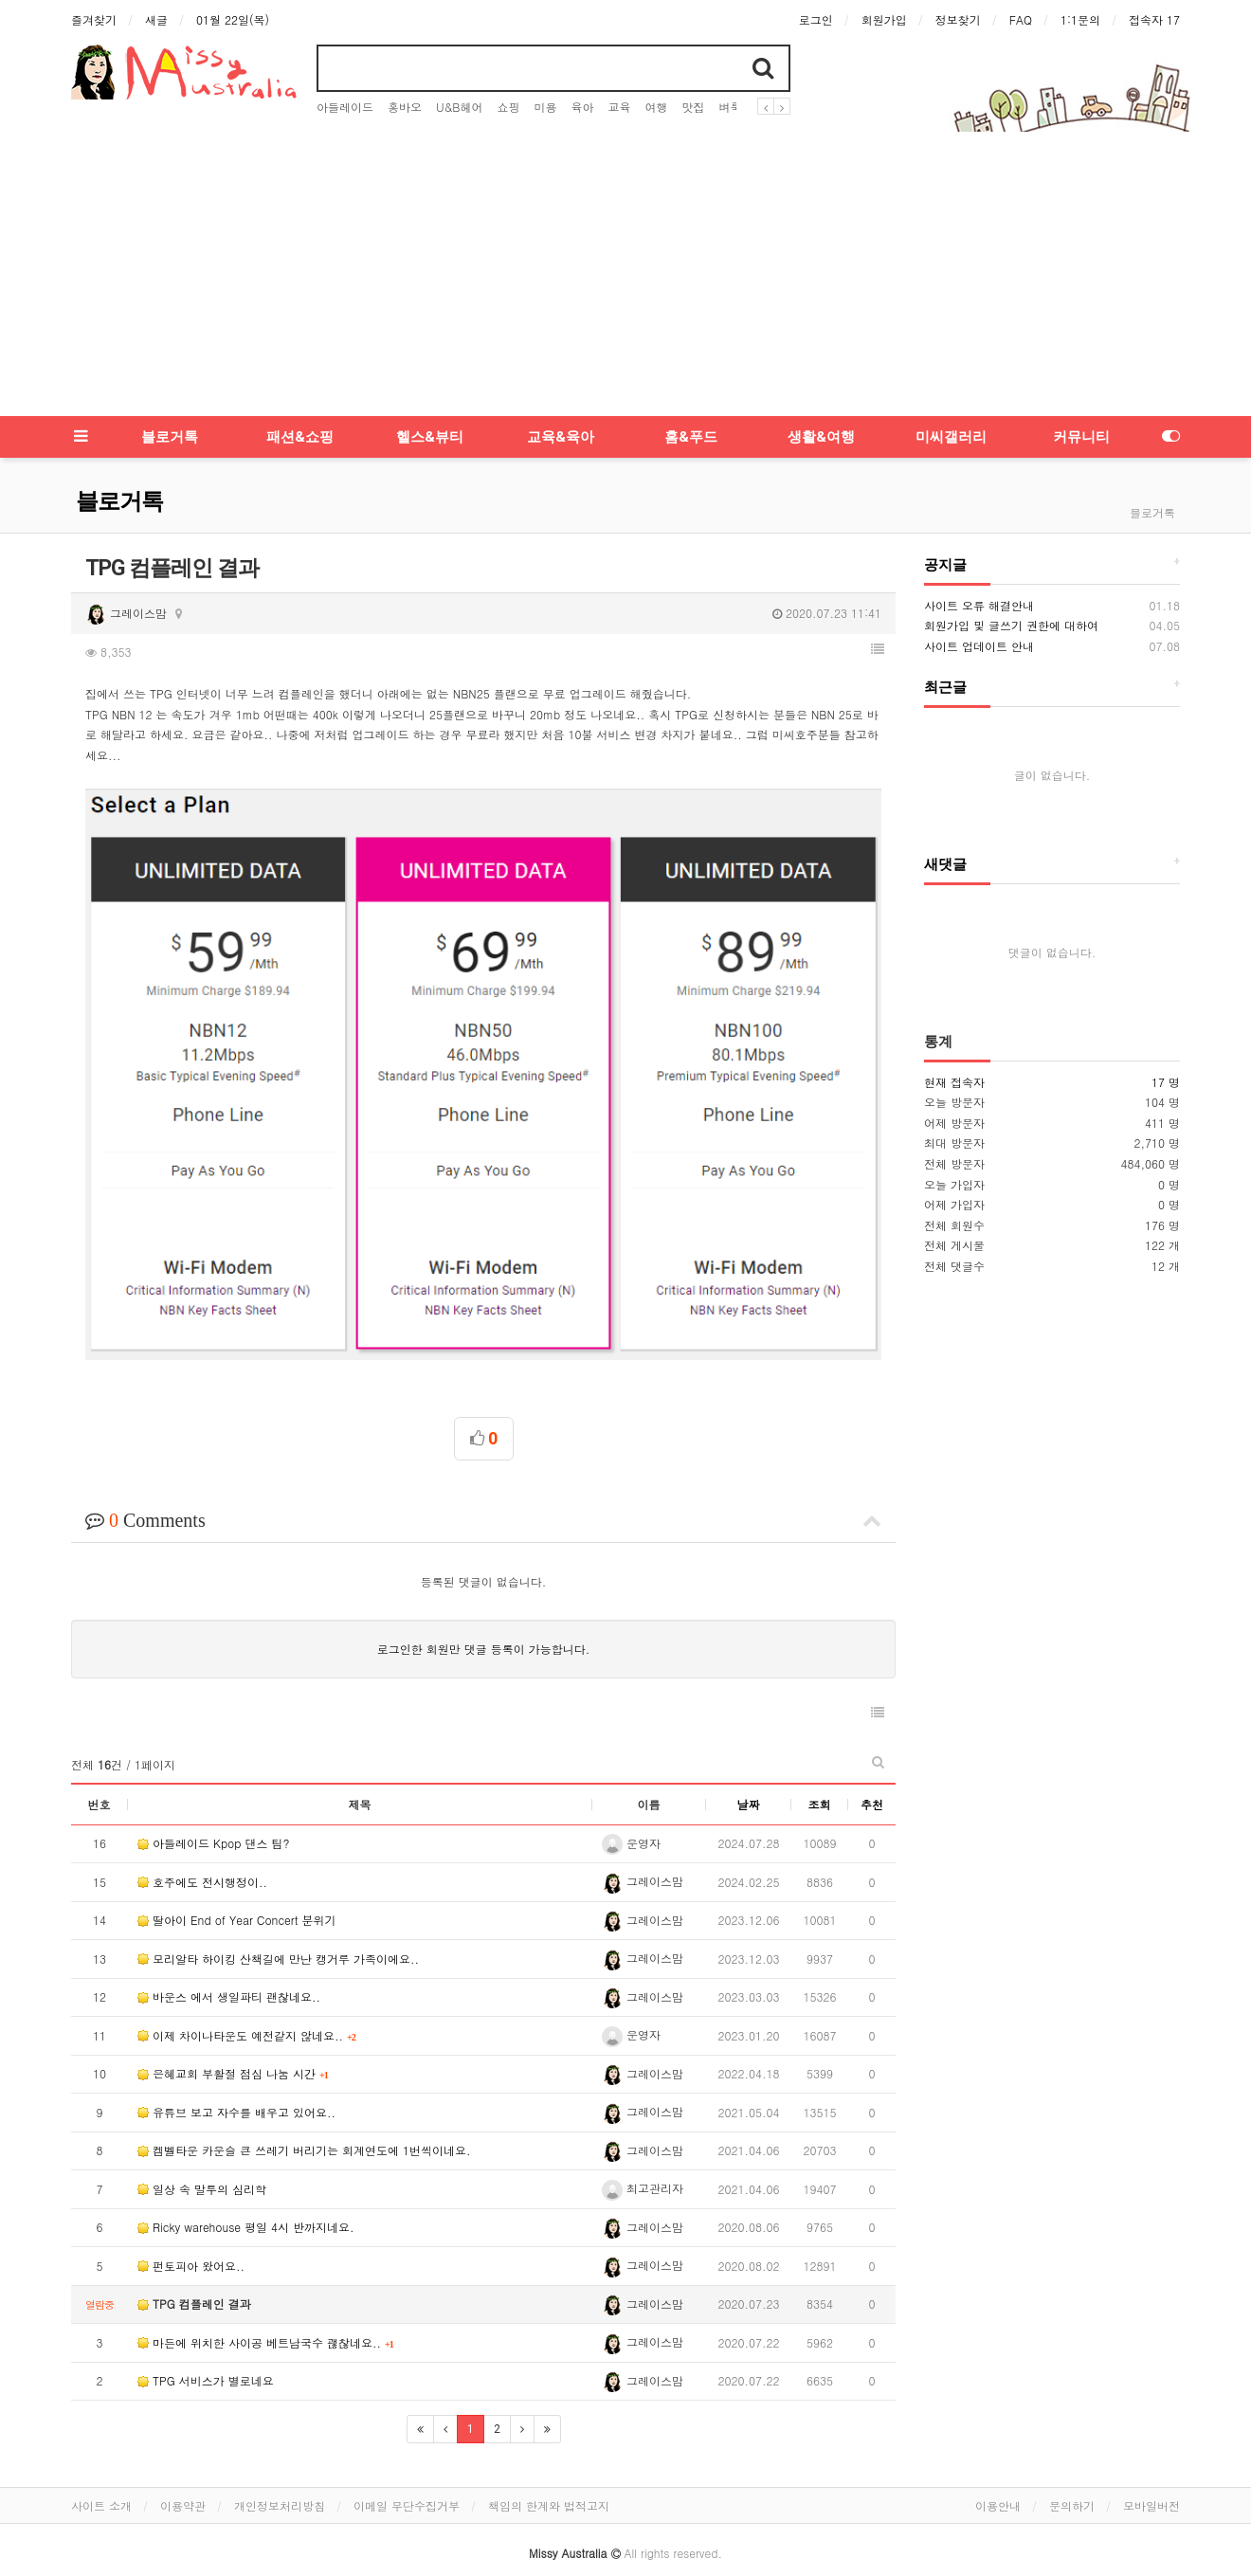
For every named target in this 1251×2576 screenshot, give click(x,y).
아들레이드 (345, 107)
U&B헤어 (459, 107)
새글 (156, 19)
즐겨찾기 (94, 19)
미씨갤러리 (951, 436)
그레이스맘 (126, 613)
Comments (483, 1495)
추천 (872, 1778)
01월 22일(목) (232, 19)
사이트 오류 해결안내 (979, 605)
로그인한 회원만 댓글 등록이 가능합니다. (483, 1624)
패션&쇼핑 (300, 436)
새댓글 (945, 864)
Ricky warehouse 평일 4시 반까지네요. (245, 2202)
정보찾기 (958, 19)
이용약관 (183, 2480)
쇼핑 (508, 107)
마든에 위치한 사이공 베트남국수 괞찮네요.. (261, 2317)
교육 (618, 107)
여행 (655, 107)
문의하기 (1072, 2480)
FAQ (1020, 19)
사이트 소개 (101, 2480)
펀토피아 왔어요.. (191, 2240)
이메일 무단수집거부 (407, 2480)
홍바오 (405, 107)
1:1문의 (1080, 19)
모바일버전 (1151, 2480)
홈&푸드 (690, 436)
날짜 (748, 1778)
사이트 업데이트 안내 (979, 646)
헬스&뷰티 (429, 436)
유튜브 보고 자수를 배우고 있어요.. (236, 2086)
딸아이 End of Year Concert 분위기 (236, 1895)
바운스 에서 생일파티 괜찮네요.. (228, 1972)
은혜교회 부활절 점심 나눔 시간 (228, 2049)
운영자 (631, 1817)
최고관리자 (642, 2162)
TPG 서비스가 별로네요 (205, 2356)
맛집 (692, 107)
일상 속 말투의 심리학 (201, 2163)
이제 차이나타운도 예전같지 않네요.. (242, 2010)
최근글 (945, 687)
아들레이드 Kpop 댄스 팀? (213, 1818)
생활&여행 (821, 436)
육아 (582, 107)
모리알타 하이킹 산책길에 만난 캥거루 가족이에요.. (278, 1933)
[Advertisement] (625, 274)
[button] (878, 649)
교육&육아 (560, 436)
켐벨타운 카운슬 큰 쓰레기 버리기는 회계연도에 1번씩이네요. (304, 2125)
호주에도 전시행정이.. (202, 1856)
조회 (819, 1778)
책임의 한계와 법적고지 (548, 2480)
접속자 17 (1154, 19)
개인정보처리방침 (279, 2480)
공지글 (945, 564)
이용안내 (998, 2480)
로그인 (816, 19)
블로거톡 (169, 436)
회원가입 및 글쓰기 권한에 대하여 (1011, 625)
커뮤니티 (1081, 436)
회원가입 (884, 19)
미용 (545, 107)
